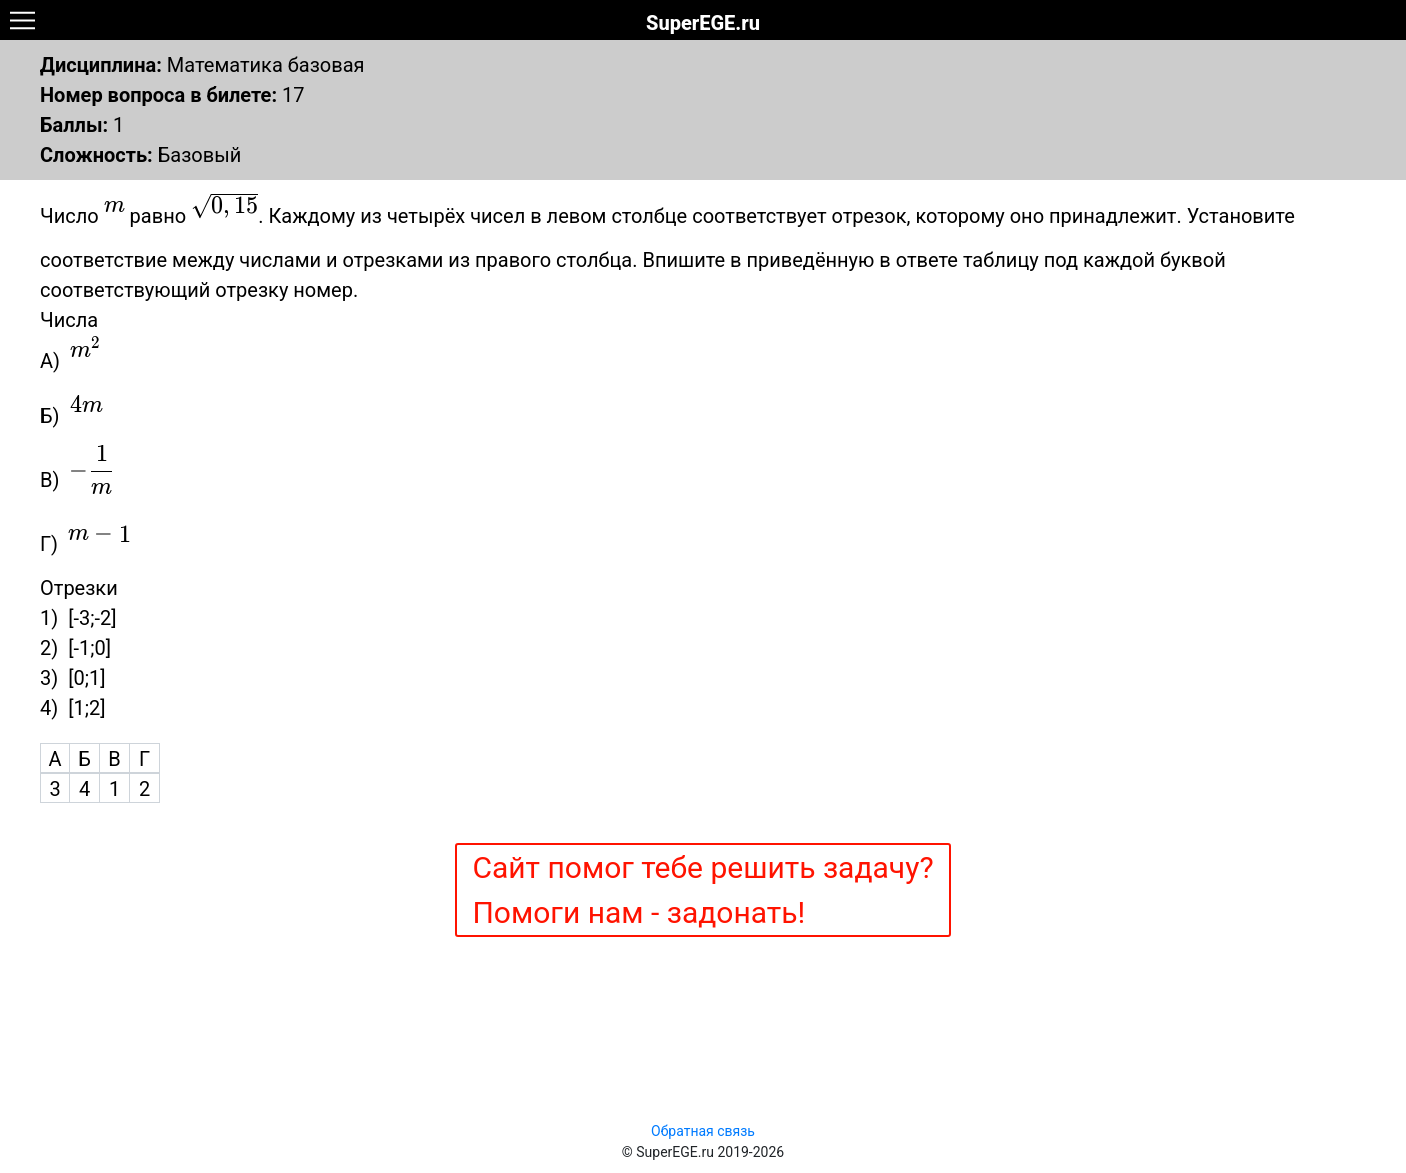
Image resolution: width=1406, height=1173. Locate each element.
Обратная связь (703, 1131)
